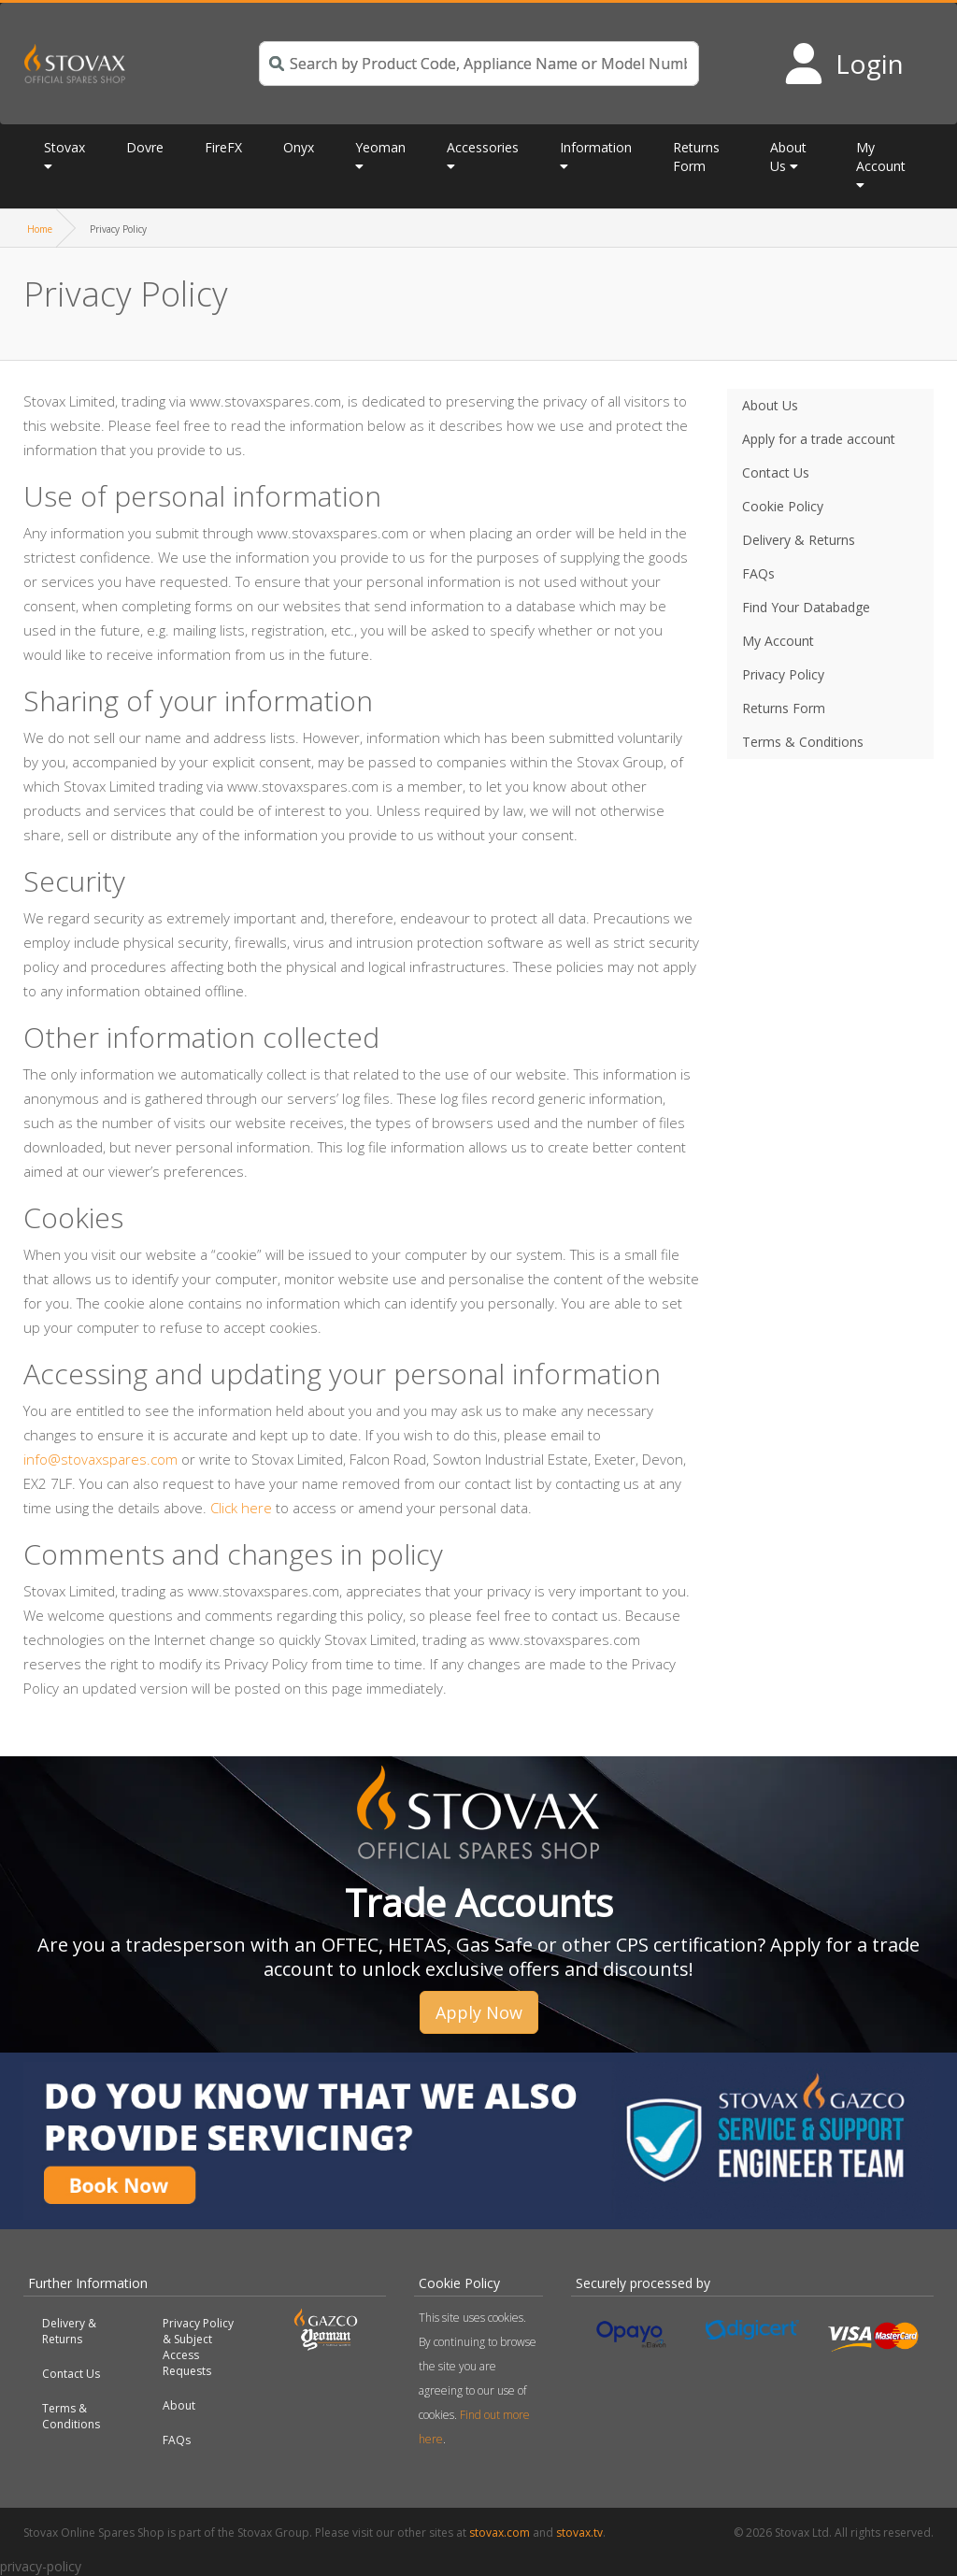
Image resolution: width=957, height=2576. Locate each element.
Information (596, 147)
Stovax (64, 147)
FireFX (223, 147)
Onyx (298, 147)
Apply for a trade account (818, 439)
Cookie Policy (782, 506)
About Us (788, 156)
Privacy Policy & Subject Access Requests (198, 2347)
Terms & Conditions (803, 742)
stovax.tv (579, 2532)
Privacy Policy (783, 674)
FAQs (758, 573)
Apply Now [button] (479, 2012)
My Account (881, 156)
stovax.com (499, 2532)
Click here (241, 1507)
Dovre (145, 147)
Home (39, 229)
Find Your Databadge (806, 607)
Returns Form (696, 156)
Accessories (483, 147)
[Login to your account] (843, 64)
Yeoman (380, 147)
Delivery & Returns (798, 540)
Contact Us (775, 472)
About (179, 2405)
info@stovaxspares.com (100, 1459)
